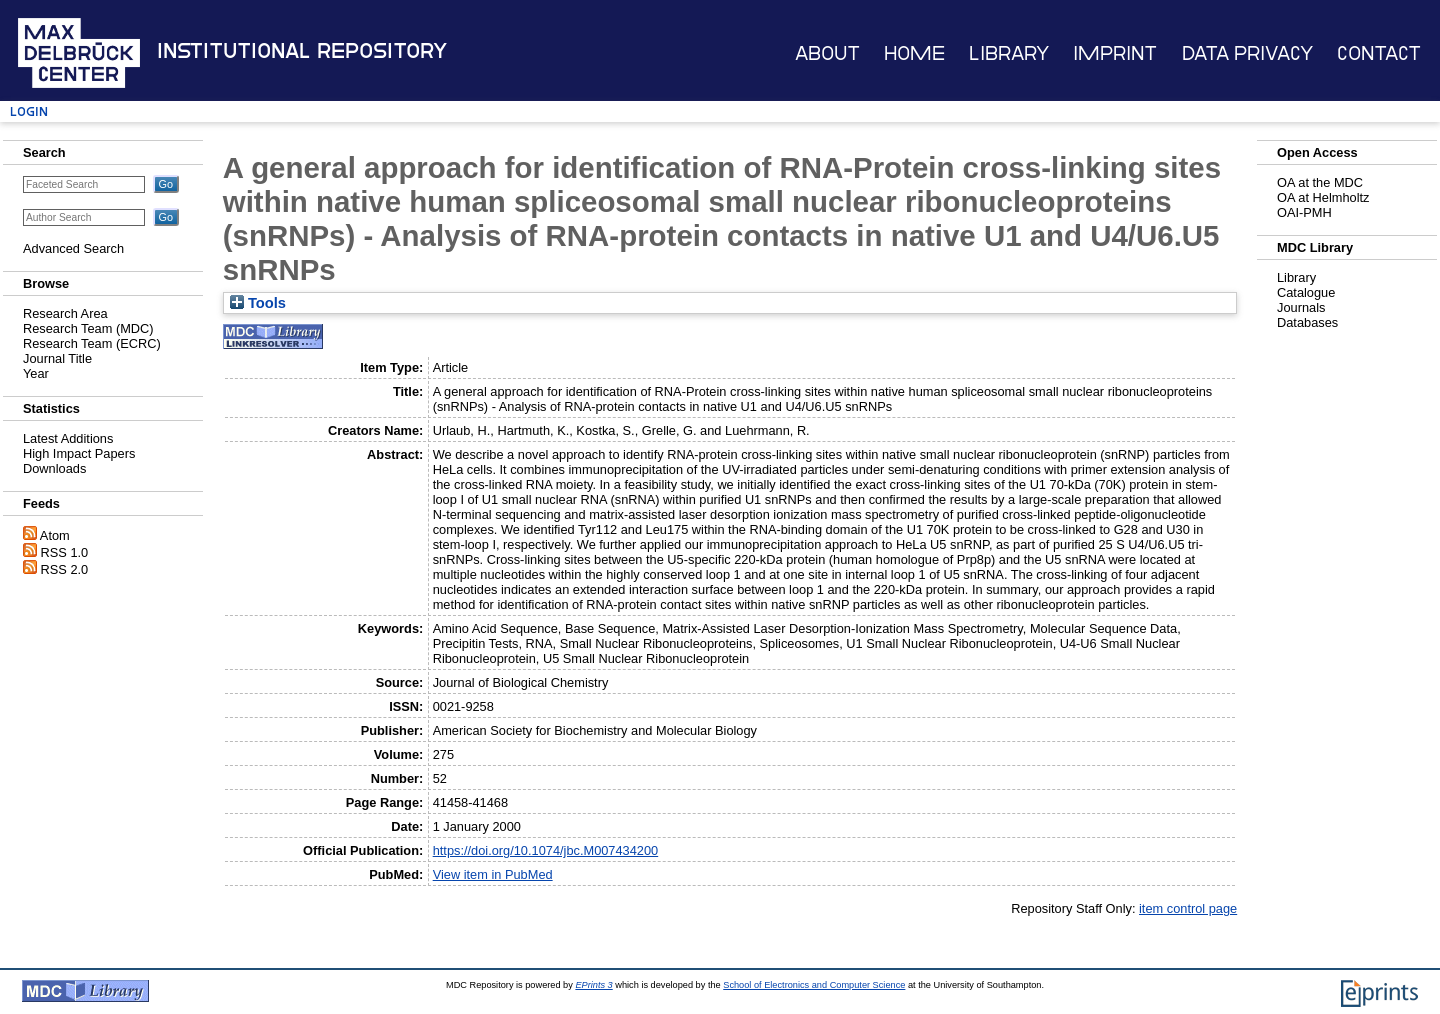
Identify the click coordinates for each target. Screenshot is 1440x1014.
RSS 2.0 (65, 569)
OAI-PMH (1304, 212)
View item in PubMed (493, 874)
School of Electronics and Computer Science (814, 985)
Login (29, 111)
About (827, 53)
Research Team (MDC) (88, 328)
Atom (55, 535)
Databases (1307, 322)
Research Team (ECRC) (92, 343)
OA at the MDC (1320, 182)
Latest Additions (68, 438)
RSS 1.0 (65, 552)
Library (1009, 53)
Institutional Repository (302, 51)
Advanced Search (73, 248)
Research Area (65, 313)
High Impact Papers (79, 453)
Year (36, 373)
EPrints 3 (593, 985)
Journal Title (57, 358)
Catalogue (1306, 292)
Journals (1301, 307)
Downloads (54, 468)
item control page (1188, 908)
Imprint (1115, 53)
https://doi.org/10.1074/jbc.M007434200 (546, 850)
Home (914, 53)
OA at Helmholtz (1323, 197)
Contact (1379, 53)
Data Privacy (1247, 53)
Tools (258, 303)
